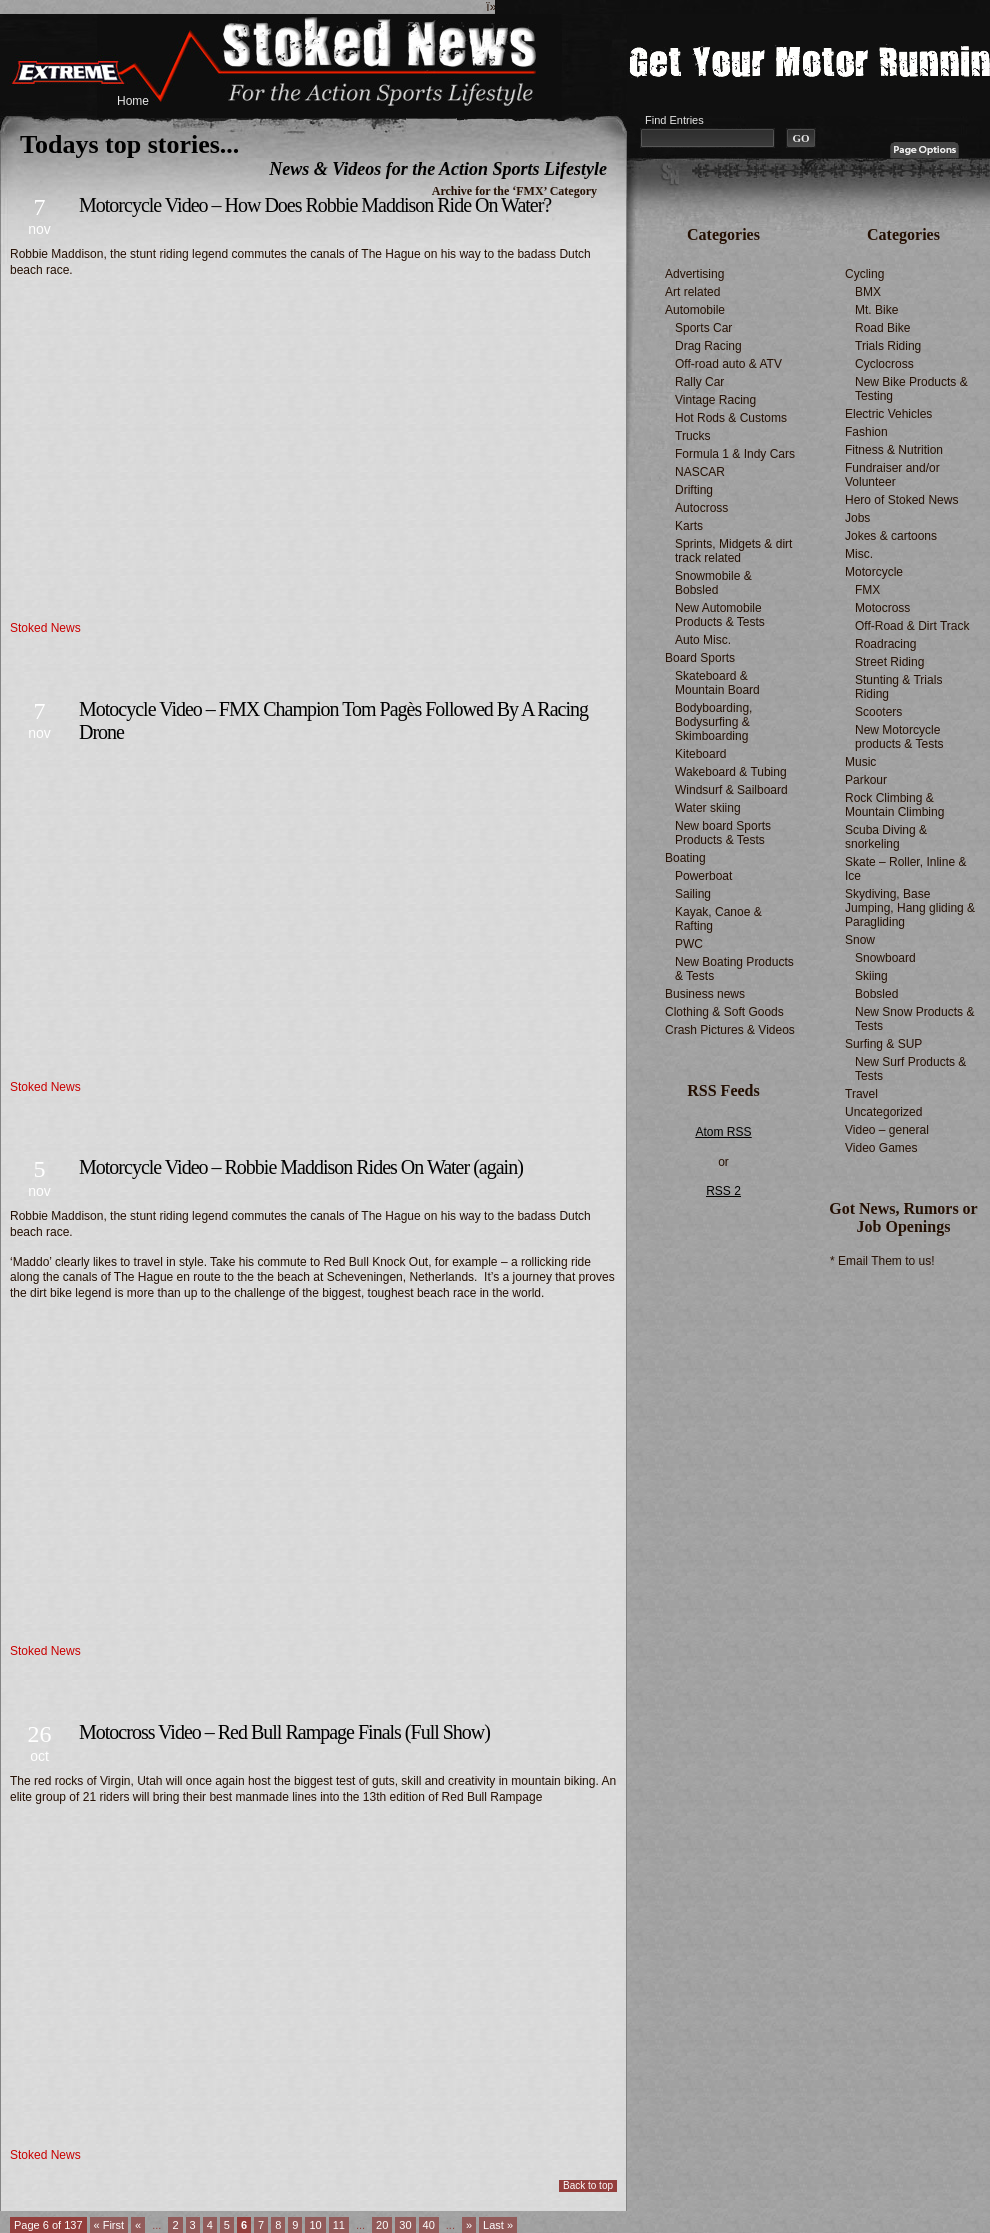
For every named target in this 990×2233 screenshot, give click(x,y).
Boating (685, 858)
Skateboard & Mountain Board (717, 683)
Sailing (693, 894)
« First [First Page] (109, 2225)
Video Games (881, 1148)
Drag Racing (708, 346)
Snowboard (885, 958)
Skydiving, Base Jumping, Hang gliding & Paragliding (910, 908)
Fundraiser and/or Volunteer (892, 475)
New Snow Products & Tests (914, 1019)
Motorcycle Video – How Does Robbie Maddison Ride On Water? (315, 205)
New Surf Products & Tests (910, 1069)
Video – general (887, 1130)
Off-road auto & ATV (728, 364)
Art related (692, 292)
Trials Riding (888, 346)
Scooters (878, 712)
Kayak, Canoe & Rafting (718, 919)
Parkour (866, 780)
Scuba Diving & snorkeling (886, 837)
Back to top (588, 2185)
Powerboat (703, 876)
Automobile (695, 310)
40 (429, 2225)
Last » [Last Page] (498, 2225)
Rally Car (699, 382)
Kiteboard (700, 754)
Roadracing (885, 644)
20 (382, 2225)
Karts (689, 526)
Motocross (882, 608)
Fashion (866, 432)
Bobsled (876, 994)
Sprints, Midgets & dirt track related (733, 551)
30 (405, 2225)
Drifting (694, 490)
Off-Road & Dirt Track (912, 626)
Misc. (859, 554)
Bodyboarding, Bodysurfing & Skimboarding (713, 722)
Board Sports (700, 658)
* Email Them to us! (882, 1261)
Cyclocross (884, 364)
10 (315, 2225)
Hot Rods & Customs (731, 418)
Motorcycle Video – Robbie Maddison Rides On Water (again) (301, 1167)
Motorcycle (874, 572)
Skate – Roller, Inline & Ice (905, 869)
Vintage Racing (715, 400)
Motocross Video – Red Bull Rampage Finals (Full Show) (284, 1732)
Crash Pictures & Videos (730, 1030)
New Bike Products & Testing (911, 389)
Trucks (693, 436)
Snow (860, 940)
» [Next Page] (469, 2225)
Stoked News (45, 628)
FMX (867, 590)
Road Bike (882, 328)
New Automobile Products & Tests (720, 615)
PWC (689, 944)
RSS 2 (723, 1191)
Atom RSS (723, 1132)
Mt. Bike (876, 310)
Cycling (864, 274)
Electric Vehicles (888, 414)
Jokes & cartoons (891, 536)
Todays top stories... (129, 144)
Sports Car (703, 328)
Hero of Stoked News (901, 500)
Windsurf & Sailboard (731, 790)
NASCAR (700, 472)
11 (339, 2225)
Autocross (701, 508)
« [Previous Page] (138, 2225)
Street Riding (889, 662)
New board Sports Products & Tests (723, 833)
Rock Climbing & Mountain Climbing (894, 805)
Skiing (871, 976)
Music (860, 762)
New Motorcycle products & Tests (899, 737)
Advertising (694, 274)
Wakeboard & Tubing (731, 772)
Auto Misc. (703, 640)
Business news (705, 994)
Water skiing (708, 808)
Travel (861, 1094)
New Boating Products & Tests (734, 969)
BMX (868, 292)
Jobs (857, 518)
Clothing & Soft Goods (724, 1012)
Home (133, 101)
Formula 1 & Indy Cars (735, 454)
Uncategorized (883, 1112)
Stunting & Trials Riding (898, 687)
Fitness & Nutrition (894, 450)
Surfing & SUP (883, 1044)
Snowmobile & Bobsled (713, 583)
